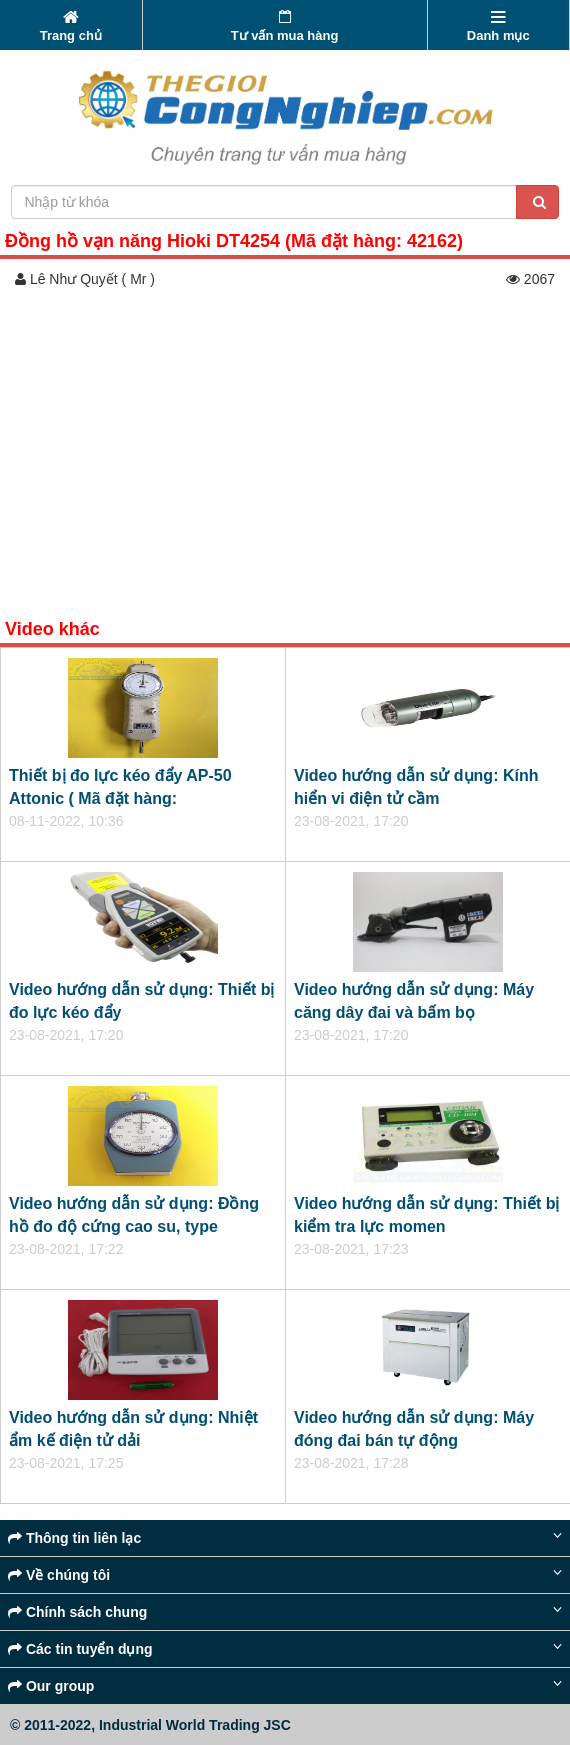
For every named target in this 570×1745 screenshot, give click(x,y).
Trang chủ (71, 27)
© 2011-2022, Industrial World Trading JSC (150, 1725)
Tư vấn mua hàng (285, 26)
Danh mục (498, 27)
